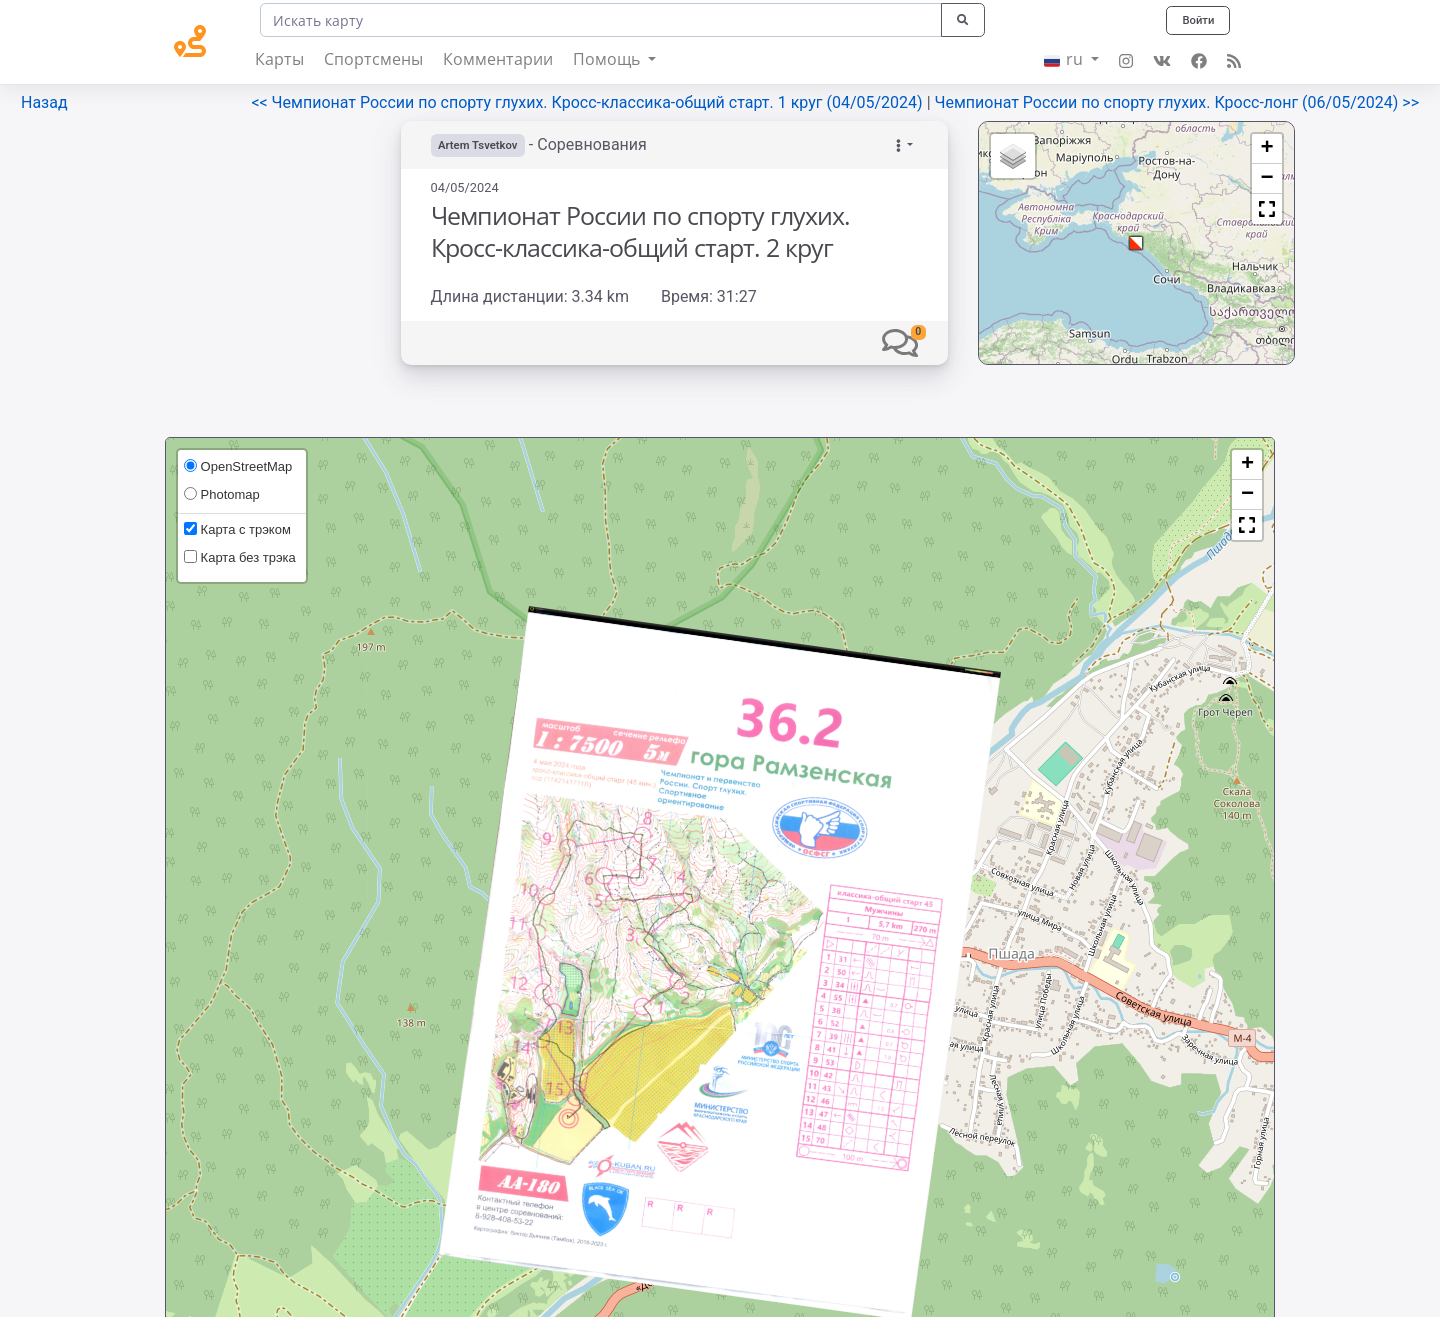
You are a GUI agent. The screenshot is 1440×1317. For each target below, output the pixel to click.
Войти (1196, 19)
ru (1065, 59)
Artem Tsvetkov (481, 145)
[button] (900, 342)
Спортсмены (373, 59)
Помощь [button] (608, 59)
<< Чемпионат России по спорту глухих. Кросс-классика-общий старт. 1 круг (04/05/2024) (588, 102)
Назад (44, 102)
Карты (279, 59)
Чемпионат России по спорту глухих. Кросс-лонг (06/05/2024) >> (1177, 102)
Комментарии (498, 59)
